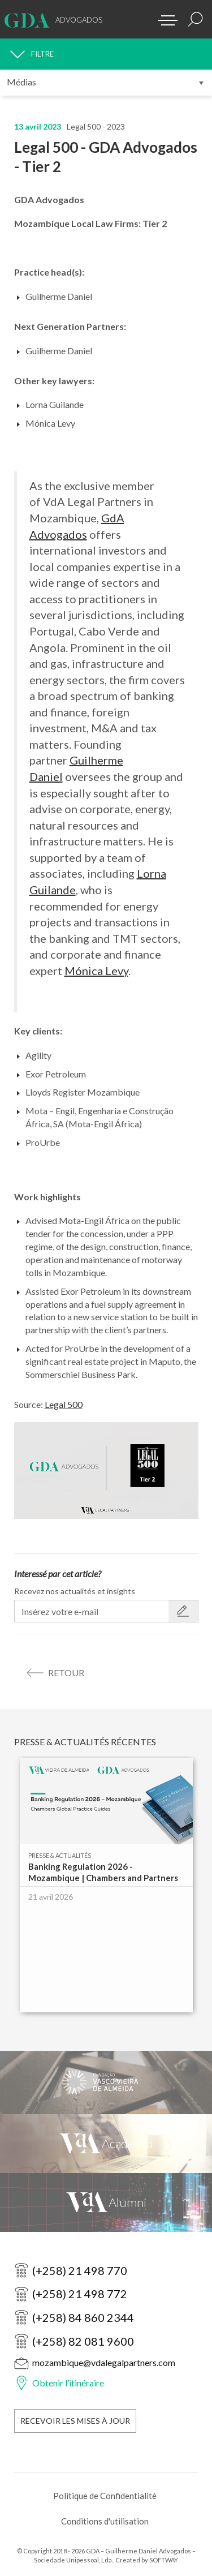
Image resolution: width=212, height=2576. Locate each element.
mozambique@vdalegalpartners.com (103, 2362)
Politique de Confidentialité (105, 2496)
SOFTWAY (163, 2560)
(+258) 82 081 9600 (83, 2341)
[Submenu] (106, 83)
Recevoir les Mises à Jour (75, 2420)
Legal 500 (64, 1404)
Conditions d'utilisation (105, 2521)
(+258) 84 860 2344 (83, 2317)
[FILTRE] (106, 54)
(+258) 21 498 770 (79, 2270)
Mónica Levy (96, 970)
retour (66, 1672)
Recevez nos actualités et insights (74, 1591)
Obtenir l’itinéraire (68, 2382)
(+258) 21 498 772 (79, 2293)
